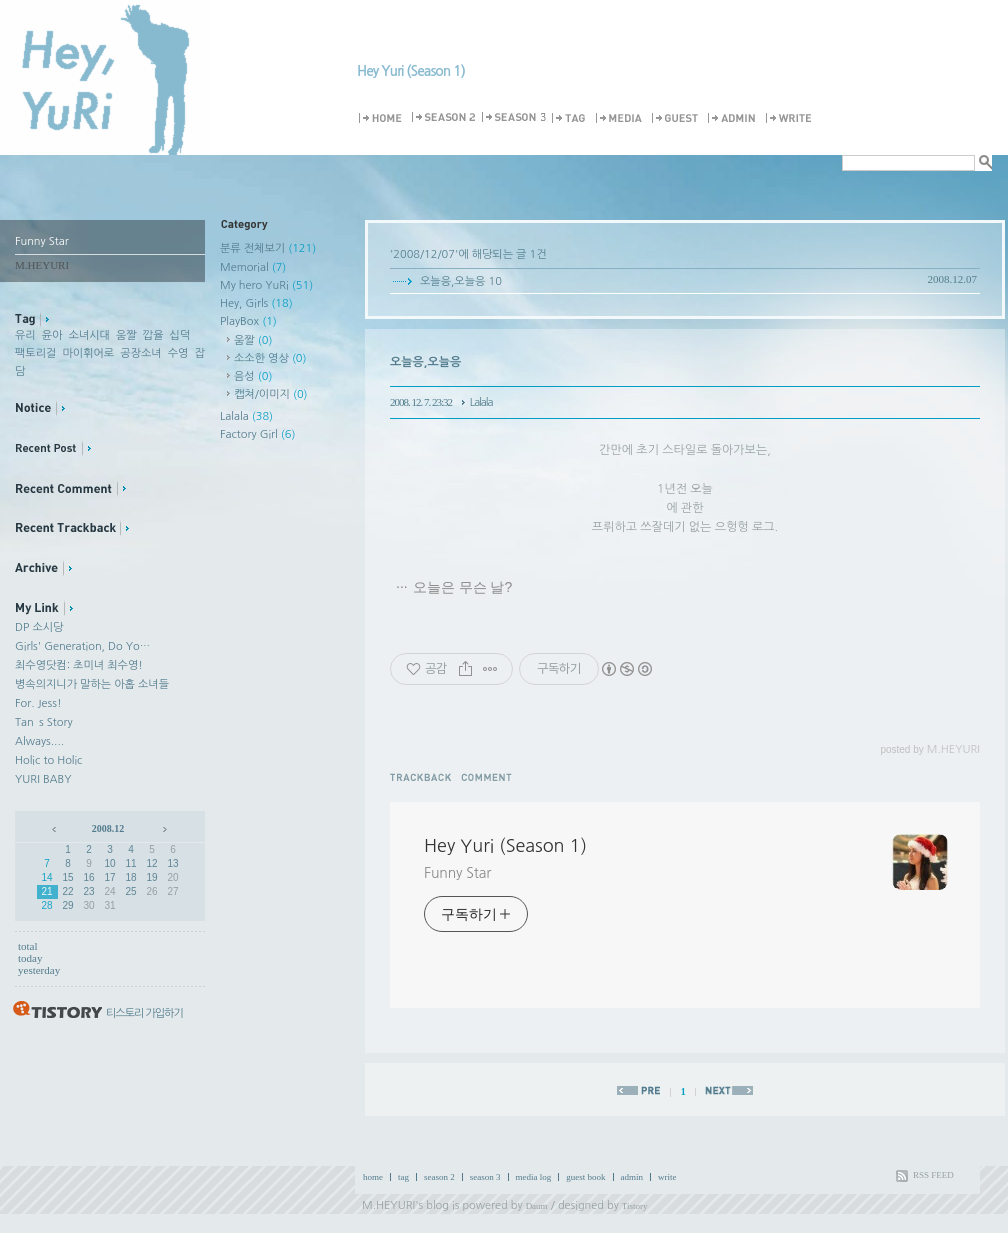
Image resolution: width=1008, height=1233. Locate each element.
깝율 (153, 335)
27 (172, 891)
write (667, 1177)
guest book (585, 1177)
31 (109, 905)
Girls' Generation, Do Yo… (82, 646)
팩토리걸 (35, 353)
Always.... (39, 741)
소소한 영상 (270, 358)
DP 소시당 (39, 627)
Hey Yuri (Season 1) (411, 71)
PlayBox (248, 321)
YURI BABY (43, 779)
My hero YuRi (266, 285)
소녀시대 (89, 335)
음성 (253, 376)
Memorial (253, 267)
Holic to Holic (48, 760)
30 (88, 905)
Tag (572, 118)
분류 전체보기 (268, 248)
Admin (735, 118)
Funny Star (457, 873)
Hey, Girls (256, 303)
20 (172, 877)
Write (792, 118)
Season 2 (445, 118)
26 (151, 891)
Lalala (246, 416)
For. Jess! (38, 703)
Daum (537, 1206)
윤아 (52, 335)
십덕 (180, 335)
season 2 (439, 1177)
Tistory (635, 1206)
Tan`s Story (44, 722)
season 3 (485, 1177)
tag (403, 1177)
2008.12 (108, 828)
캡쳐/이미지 (271, 394)
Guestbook (678, 118)
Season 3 (515, 118)
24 (109, 891)
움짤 (126, 335)
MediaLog (622, 118)
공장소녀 (140, 353)
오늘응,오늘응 (452, 281)
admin (632, 1177)
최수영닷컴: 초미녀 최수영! (79, 665)
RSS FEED (933, 1175)
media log (534, 1177)
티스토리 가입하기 (144, 1013)
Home (383, 118)
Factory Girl (258, 434)
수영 (178, 353)
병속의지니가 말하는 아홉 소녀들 (92, 684)
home (373, 1177)
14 (46, 877)
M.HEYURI (388, 1205)
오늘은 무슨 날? (463, 587)
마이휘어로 (88, 353)
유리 (25, 335)
